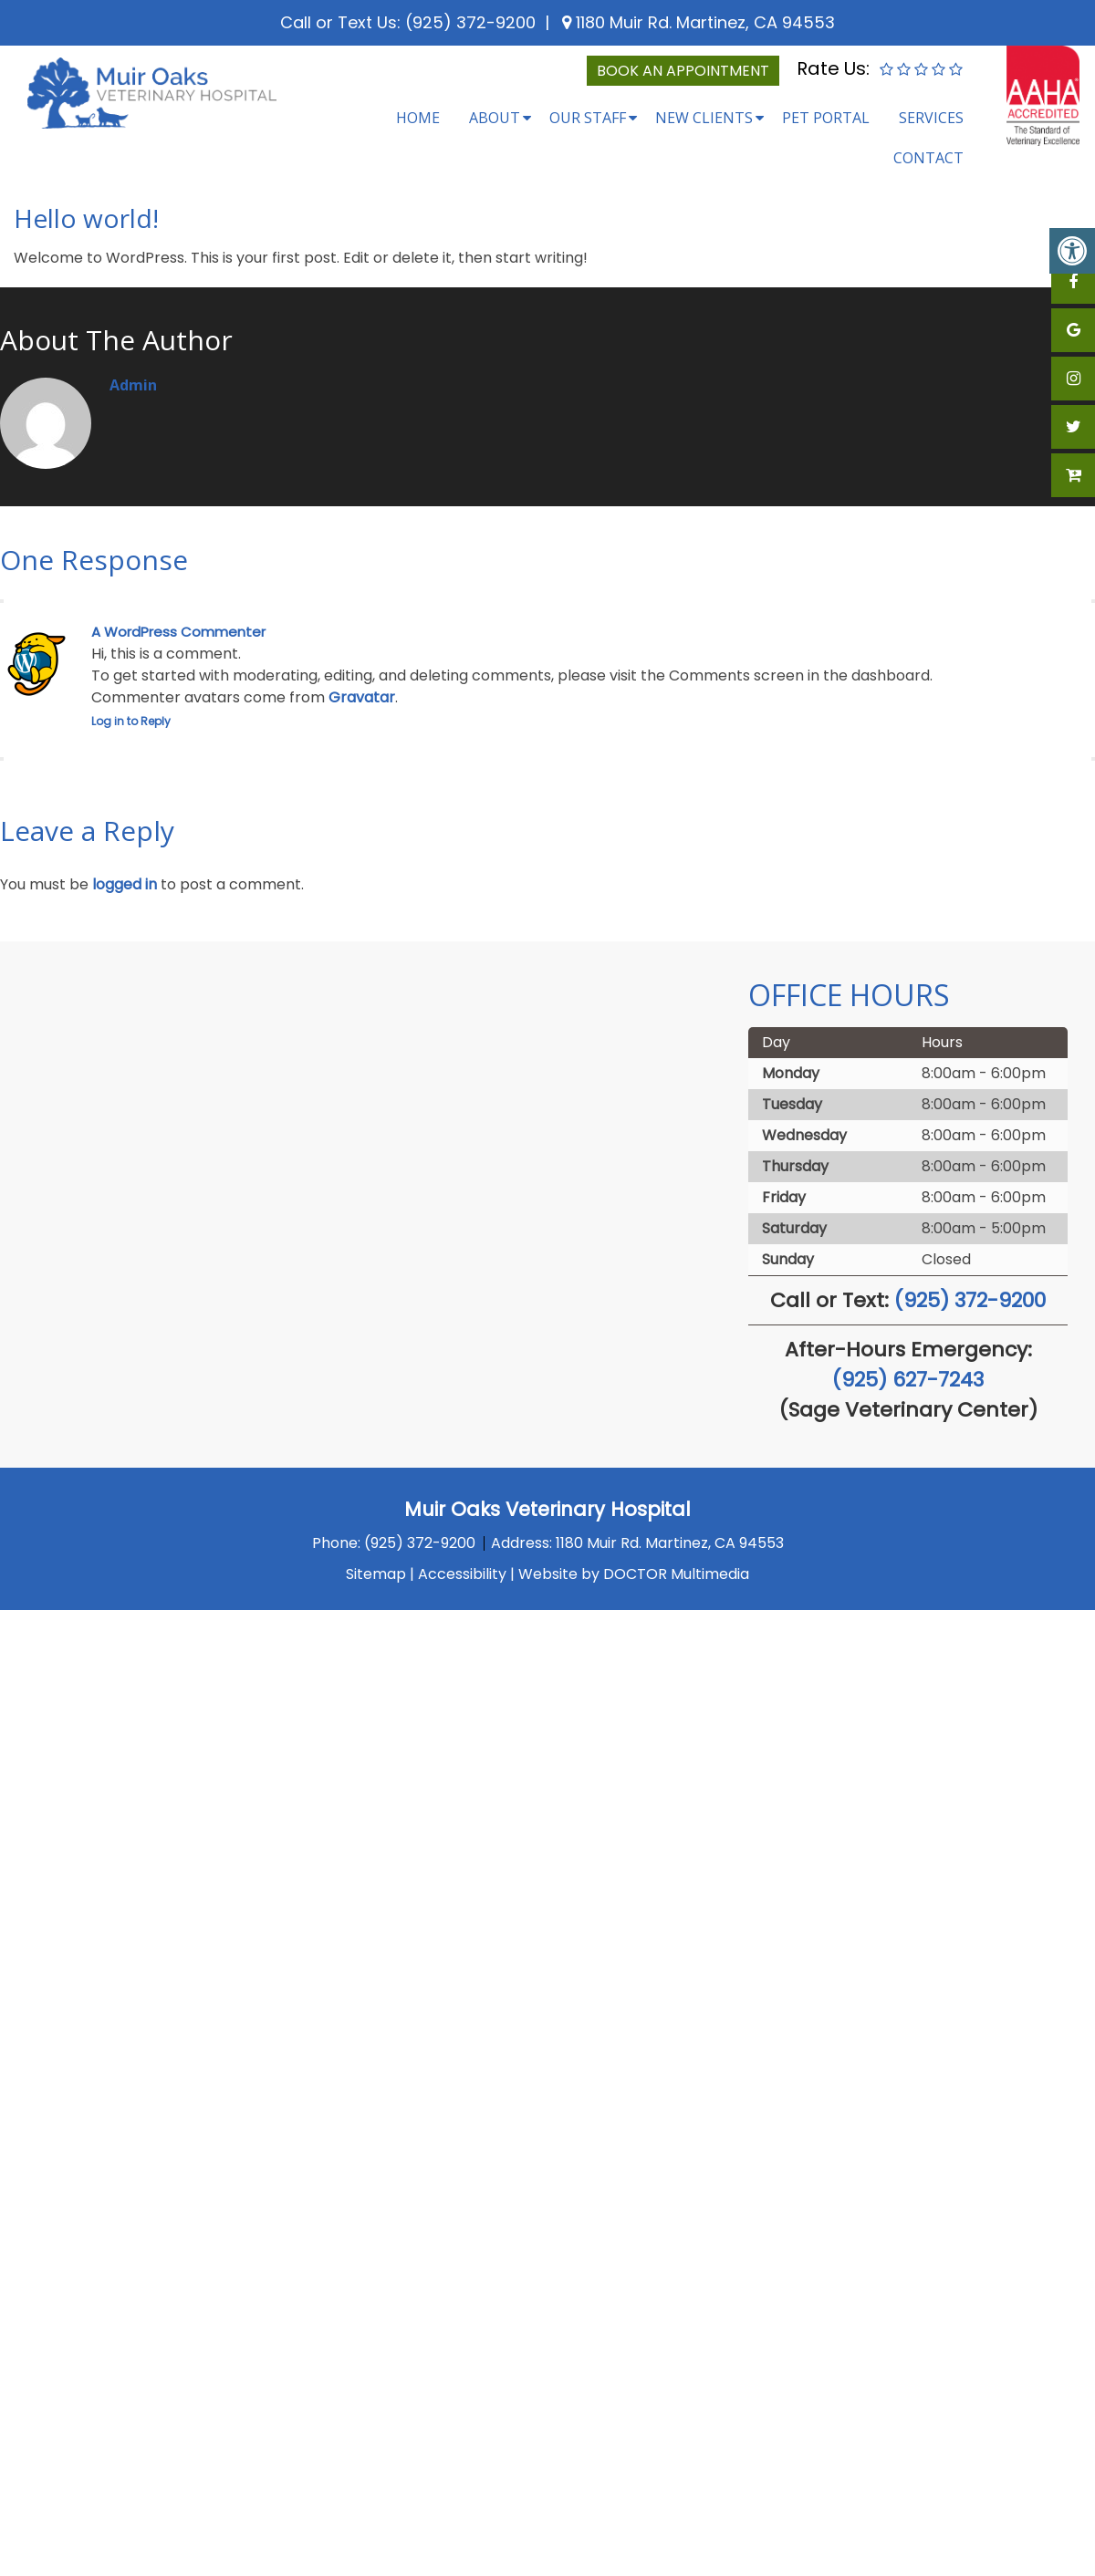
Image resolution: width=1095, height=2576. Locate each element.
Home (418, 118)
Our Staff (587, 118)
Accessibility (462, 1573)
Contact (928, 158)
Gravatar (361, 697)
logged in (124, 884)
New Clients (704, 118)
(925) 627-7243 (908, 1380)
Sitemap (376, 1573)
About (494, 118)
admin (133, 385)
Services (931, 118)
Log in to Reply (131, 721)
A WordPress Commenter (178, 631)
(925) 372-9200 (470, 22)
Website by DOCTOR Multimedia (633, 1573)
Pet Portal (826, 118)
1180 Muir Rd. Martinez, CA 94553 (703, 22)
